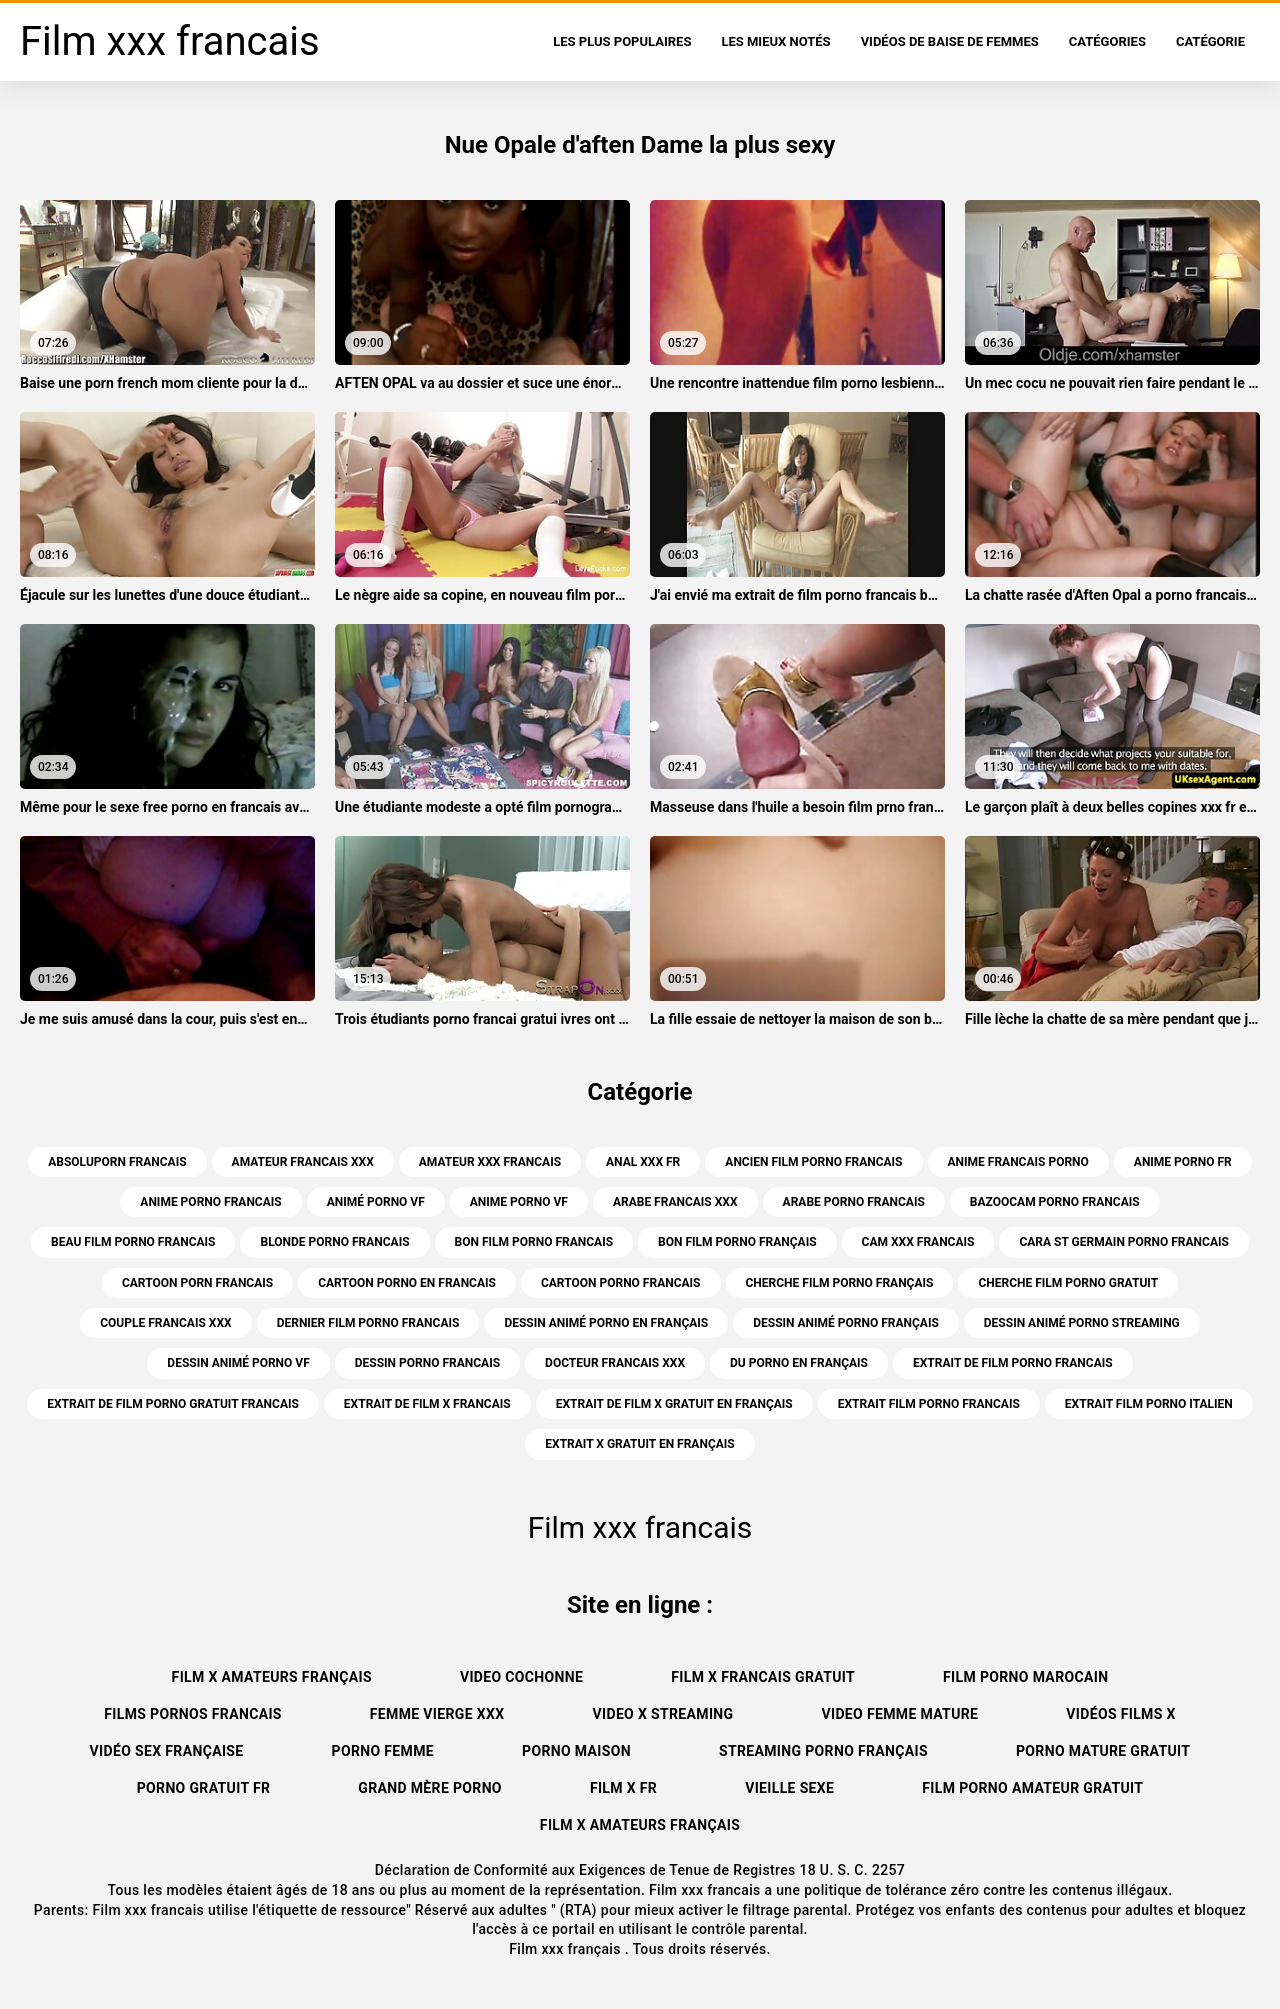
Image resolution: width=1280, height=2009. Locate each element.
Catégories (1107, 41)
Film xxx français (567, 1949)
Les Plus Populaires (622, 41)
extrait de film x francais (427, 1404)
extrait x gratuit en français (639, 1444)
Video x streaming (663, 1714)
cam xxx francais (918, 1242)
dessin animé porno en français (606, 1323)
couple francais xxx (165, 1323)
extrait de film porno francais (1013, 1363)
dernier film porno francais (368, 1323)
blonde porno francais (334, 1242)
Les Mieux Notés (775, 41)
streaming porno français (823, 1751)
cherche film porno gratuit (1068, 1283)
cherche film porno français (840, 1283)
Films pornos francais (193, 1714)
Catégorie (1210, 41)
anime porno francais (210, 1202)
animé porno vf (376, 1202)
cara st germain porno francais (1123, 1242)
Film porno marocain (1025, 1677)
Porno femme (383, 1751)
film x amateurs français (272, 1677)
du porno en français (799, 1363)
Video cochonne (521, 1677)
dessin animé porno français (846, 1323)
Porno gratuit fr (204, 1788)
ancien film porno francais (813, 1162)
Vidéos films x (1120, 1714)
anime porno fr (1183, 1162)
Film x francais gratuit (763, 1677)
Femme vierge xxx (437, 1714)
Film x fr (623, 1788)
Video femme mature (899, 1714)
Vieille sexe (789, 1788)
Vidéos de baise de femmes (950, 41)
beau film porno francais (133, 1242)
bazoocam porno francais (1055, 1202)
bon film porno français (737, 1242)
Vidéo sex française (167, 1751)
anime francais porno (1018, 1162)
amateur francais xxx (303, 1162)
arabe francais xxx (675, 1202)
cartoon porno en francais (407, 1283)
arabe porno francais (854, 1202)
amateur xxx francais (490, 1162)
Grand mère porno (430, 1788)
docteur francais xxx (615, 1363)
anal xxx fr (643, 1162)
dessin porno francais (427, 1363)
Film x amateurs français (640, 1825)
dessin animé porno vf (238, 1363)
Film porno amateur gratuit (1032, 1788)
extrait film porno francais (929, 1404)
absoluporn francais (117, 1162)
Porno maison (576, 1751)
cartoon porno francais (621, 1283)
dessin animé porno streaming (1082, 1323)
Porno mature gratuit (1103, 1751)
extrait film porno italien (1149, 1404)
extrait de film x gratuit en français (674, 1404)
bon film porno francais (534, 1242)
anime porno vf (519, 1202)
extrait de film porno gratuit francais (173, 1404)
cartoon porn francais (197, 1283)
